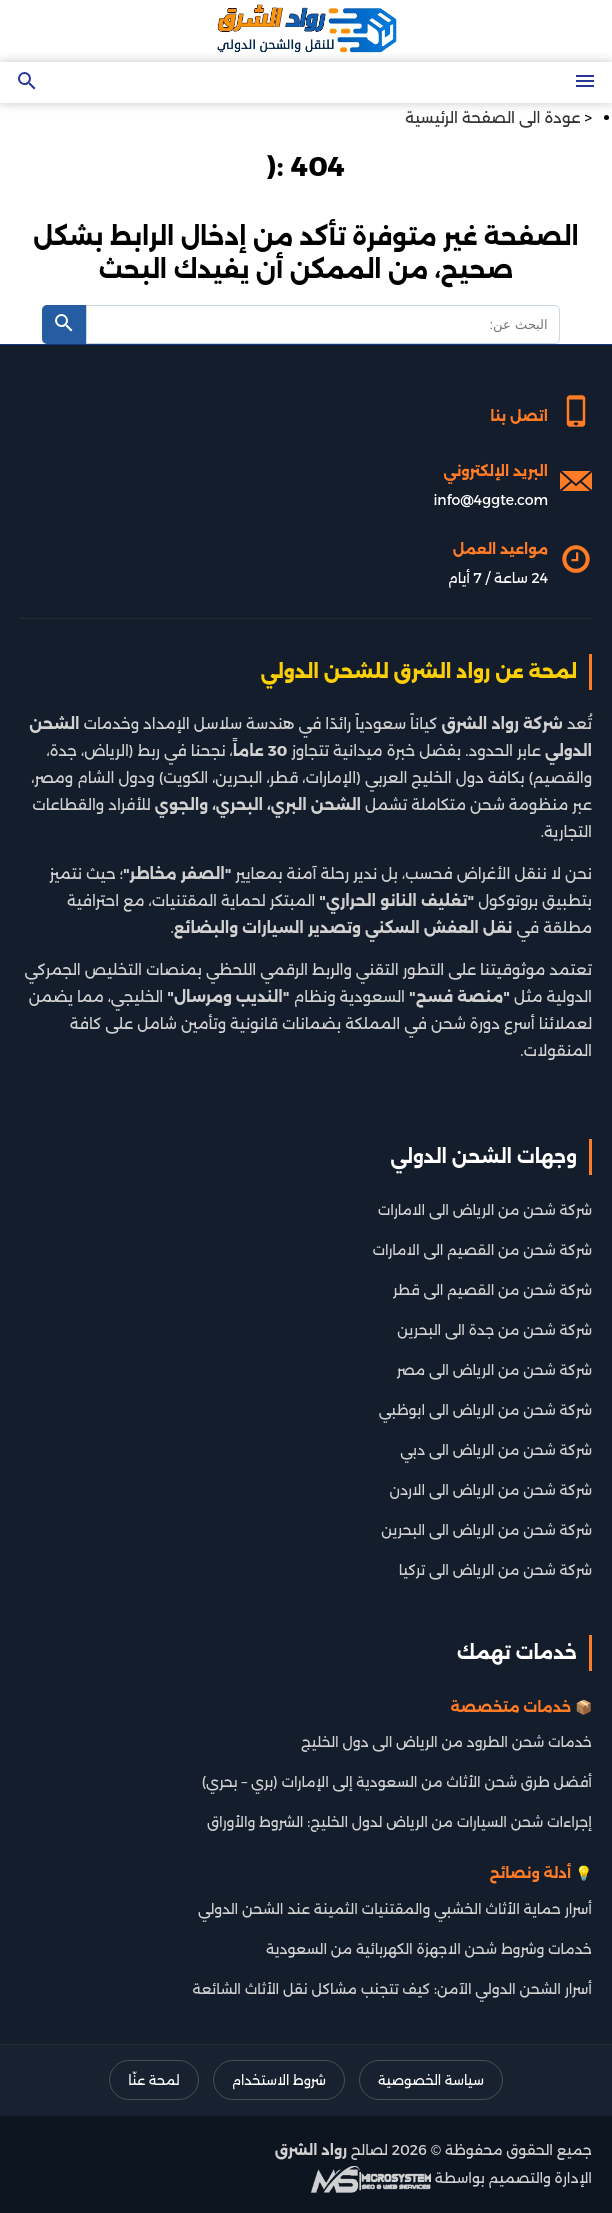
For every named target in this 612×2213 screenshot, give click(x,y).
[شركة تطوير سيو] (371, 2178)
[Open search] (27, 82)
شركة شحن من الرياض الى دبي (496, 1450)
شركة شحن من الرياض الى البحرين (486, 1530)
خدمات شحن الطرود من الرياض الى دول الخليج (446, 1742)
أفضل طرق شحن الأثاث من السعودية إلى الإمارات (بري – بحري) (397, 1782)
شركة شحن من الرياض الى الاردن (491, 1490)
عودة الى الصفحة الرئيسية (492, 117)
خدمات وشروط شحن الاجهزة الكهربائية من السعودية (429, 1949)
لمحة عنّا (153, 2080)
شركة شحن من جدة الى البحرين (494, 1330)
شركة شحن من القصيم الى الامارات (482, 1250)
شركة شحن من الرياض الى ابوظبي (485, 1410)
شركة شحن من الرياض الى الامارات (485, 1210)
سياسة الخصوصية (431, 2080)
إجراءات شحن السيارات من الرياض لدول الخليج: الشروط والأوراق (399, 1822)
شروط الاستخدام (279, 2080)
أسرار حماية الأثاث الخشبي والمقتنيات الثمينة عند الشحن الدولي (395, 1909)
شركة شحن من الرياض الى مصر (494, 1370)
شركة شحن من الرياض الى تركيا (495, 1570)
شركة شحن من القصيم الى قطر (492, 1290)
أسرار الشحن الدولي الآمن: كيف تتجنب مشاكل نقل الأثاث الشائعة (392, 1989)
